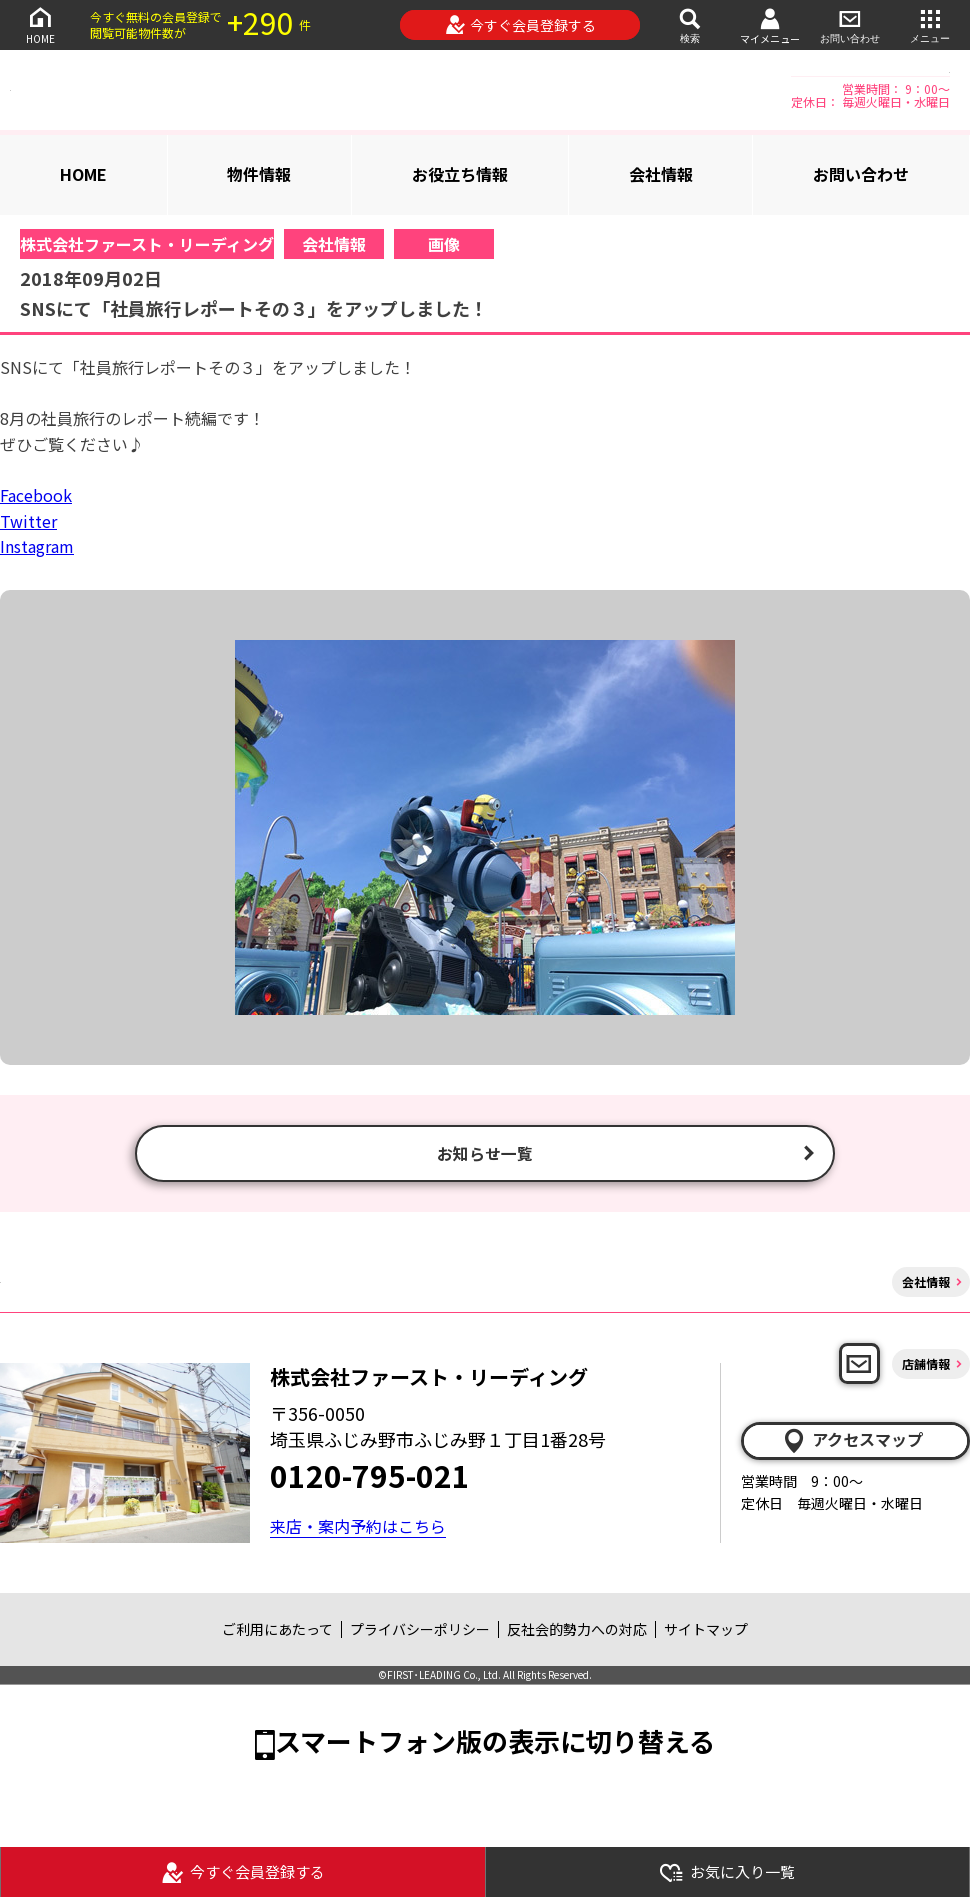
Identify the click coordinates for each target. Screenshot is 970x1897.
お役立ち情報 (460, 174)
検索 (690, 24)
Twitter (28, 521)
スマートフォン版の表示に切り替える (495, 1743)
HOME (40, 24)
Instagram (37, 546)
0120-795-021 (370, 1478)
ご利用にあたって (277, 1632)
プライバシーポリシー (420, 1632)
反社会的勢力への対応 (577, 1632)
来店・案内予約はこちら (358, 1529)
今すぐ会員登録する (520, 25)
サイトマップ (706, 1632)
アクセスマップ (852, 1443)
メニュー (930, 24)
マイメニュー (770, 25)
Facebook (36, 495)
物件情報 (259, 174)
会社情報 (661, 174)
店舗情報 (926, 1365)
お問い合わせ (850, 24)
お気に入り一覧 (727, 1872)
